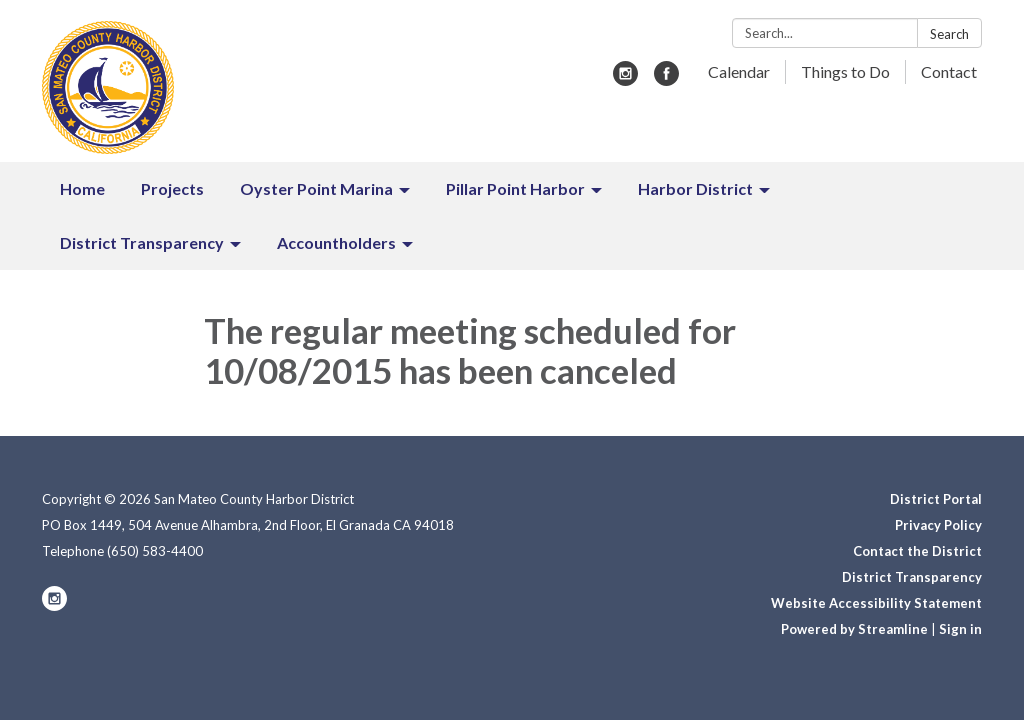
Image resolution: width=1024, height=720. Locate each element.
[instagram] (625, 79)
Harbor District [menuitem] (695, 188)
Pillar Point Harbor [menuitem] (515, 188)
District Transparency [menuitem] (142, 242)
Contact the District (917, 551)
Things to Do (845, 71)
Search (949, 34)
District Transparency (912, 577)
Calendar (739, 71)
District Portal (936, 499)
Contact (949, 71)
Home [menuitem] (82, 188)
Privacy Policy (938, 525)
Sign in (960, 629)
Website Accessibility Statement (876, 603)
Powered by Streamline (854, 629)
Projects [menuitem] (172, 188)
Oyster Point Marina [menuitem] (316, 188)
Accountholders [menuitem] (336, 242)
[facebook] (666, 79)
